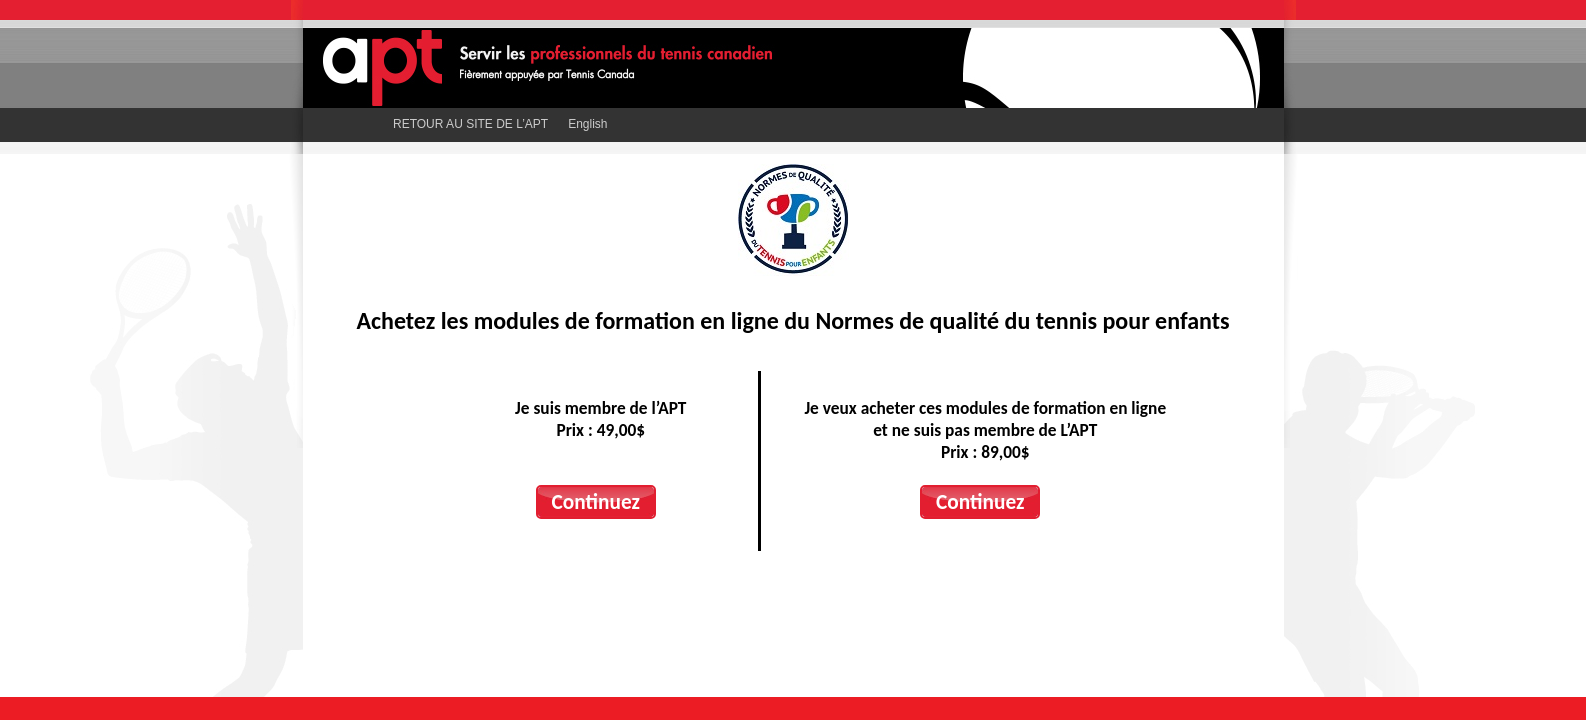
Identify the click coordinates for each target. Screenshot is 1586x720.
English (587, 124)
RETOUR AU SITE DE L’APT (470, 124)
